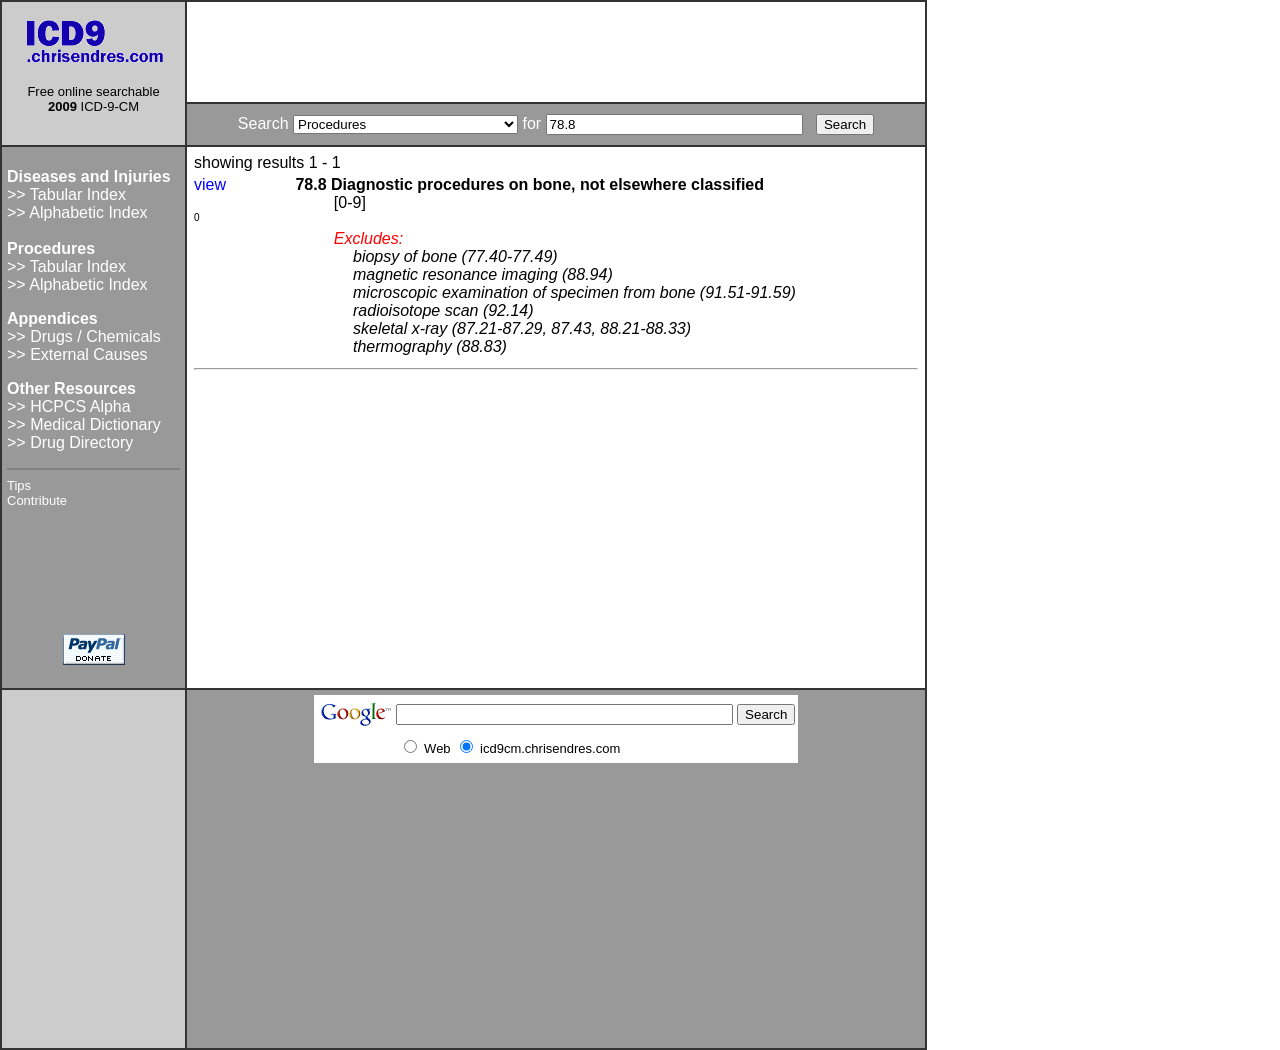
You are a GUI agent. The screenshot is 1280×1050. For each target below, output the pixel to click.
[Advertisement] (556, 52)
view (210, 184)
